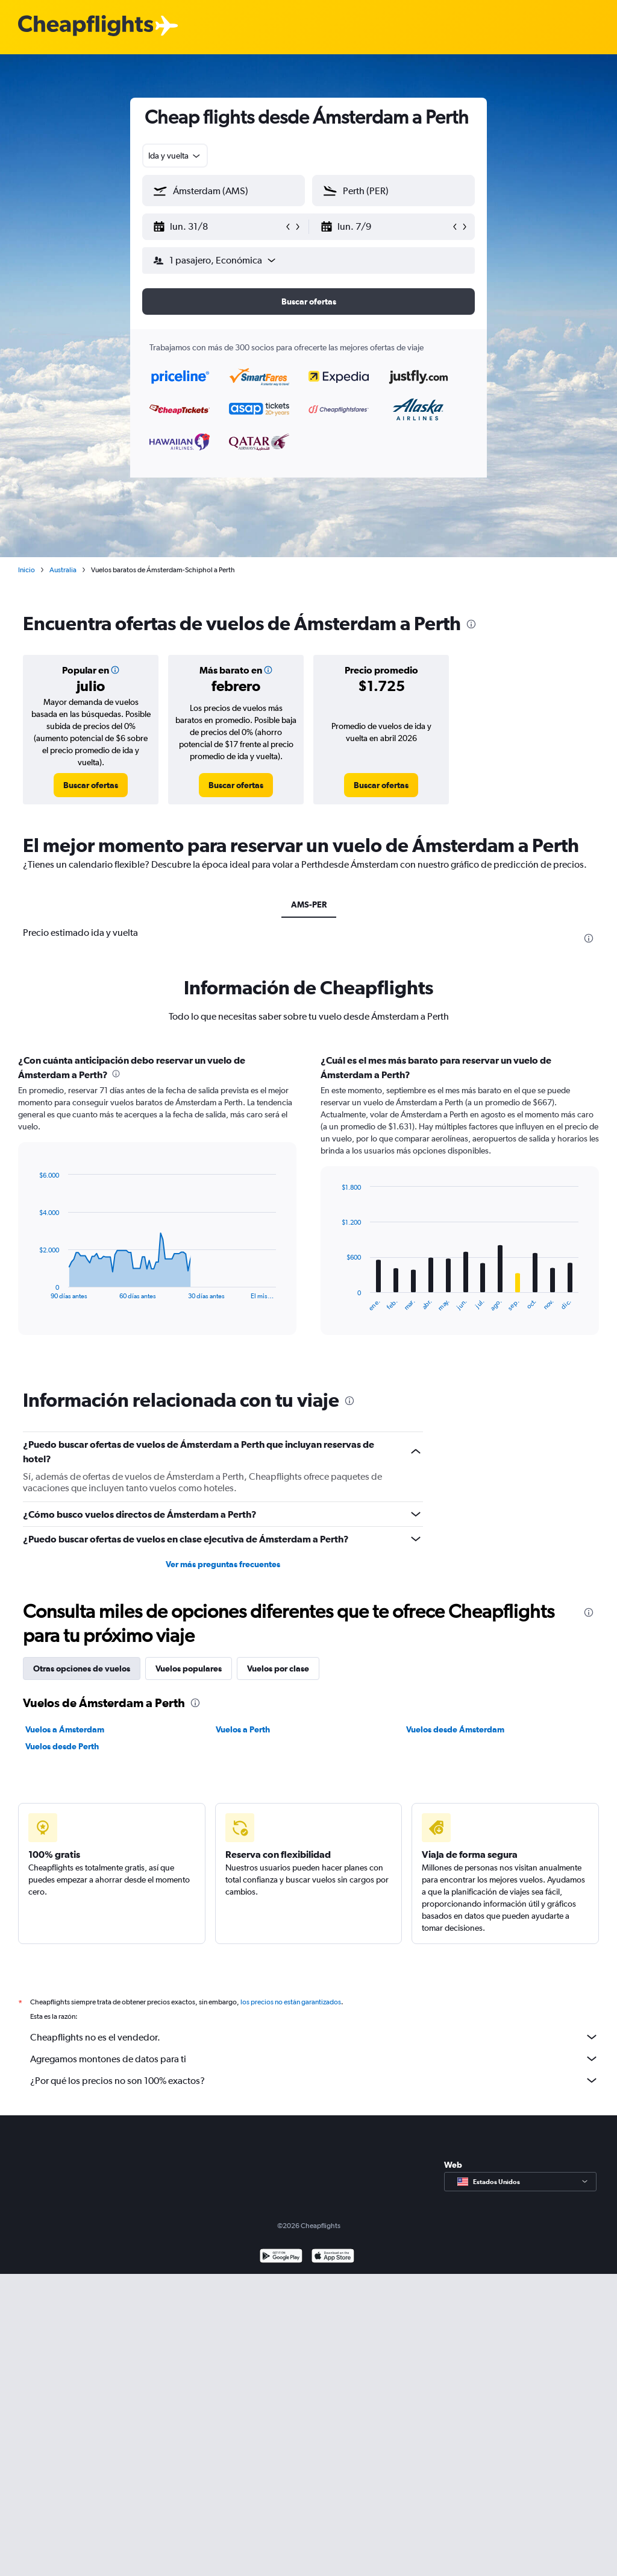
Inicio (26, 570)
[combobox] (175, 156)
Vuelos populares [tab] (188, 1668)
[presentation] (471, 624)
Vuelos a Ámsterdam (64, 1729)
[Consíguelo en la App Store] (332, 2270)
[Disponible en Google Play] (281, 2270)
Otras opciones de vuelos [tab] (81, 1668)
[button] (218, 226)
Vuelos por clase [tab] (278, 1668)
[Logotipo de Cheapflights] (85, 26)
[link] (91, 785)
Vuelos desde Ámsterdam (455, 1729)
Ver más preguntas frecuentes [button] (223, 1564)
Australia (63, 570)
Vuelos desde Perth (62, 1746)
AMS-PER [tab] (309, 904)
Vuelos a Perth (243, 1729)
